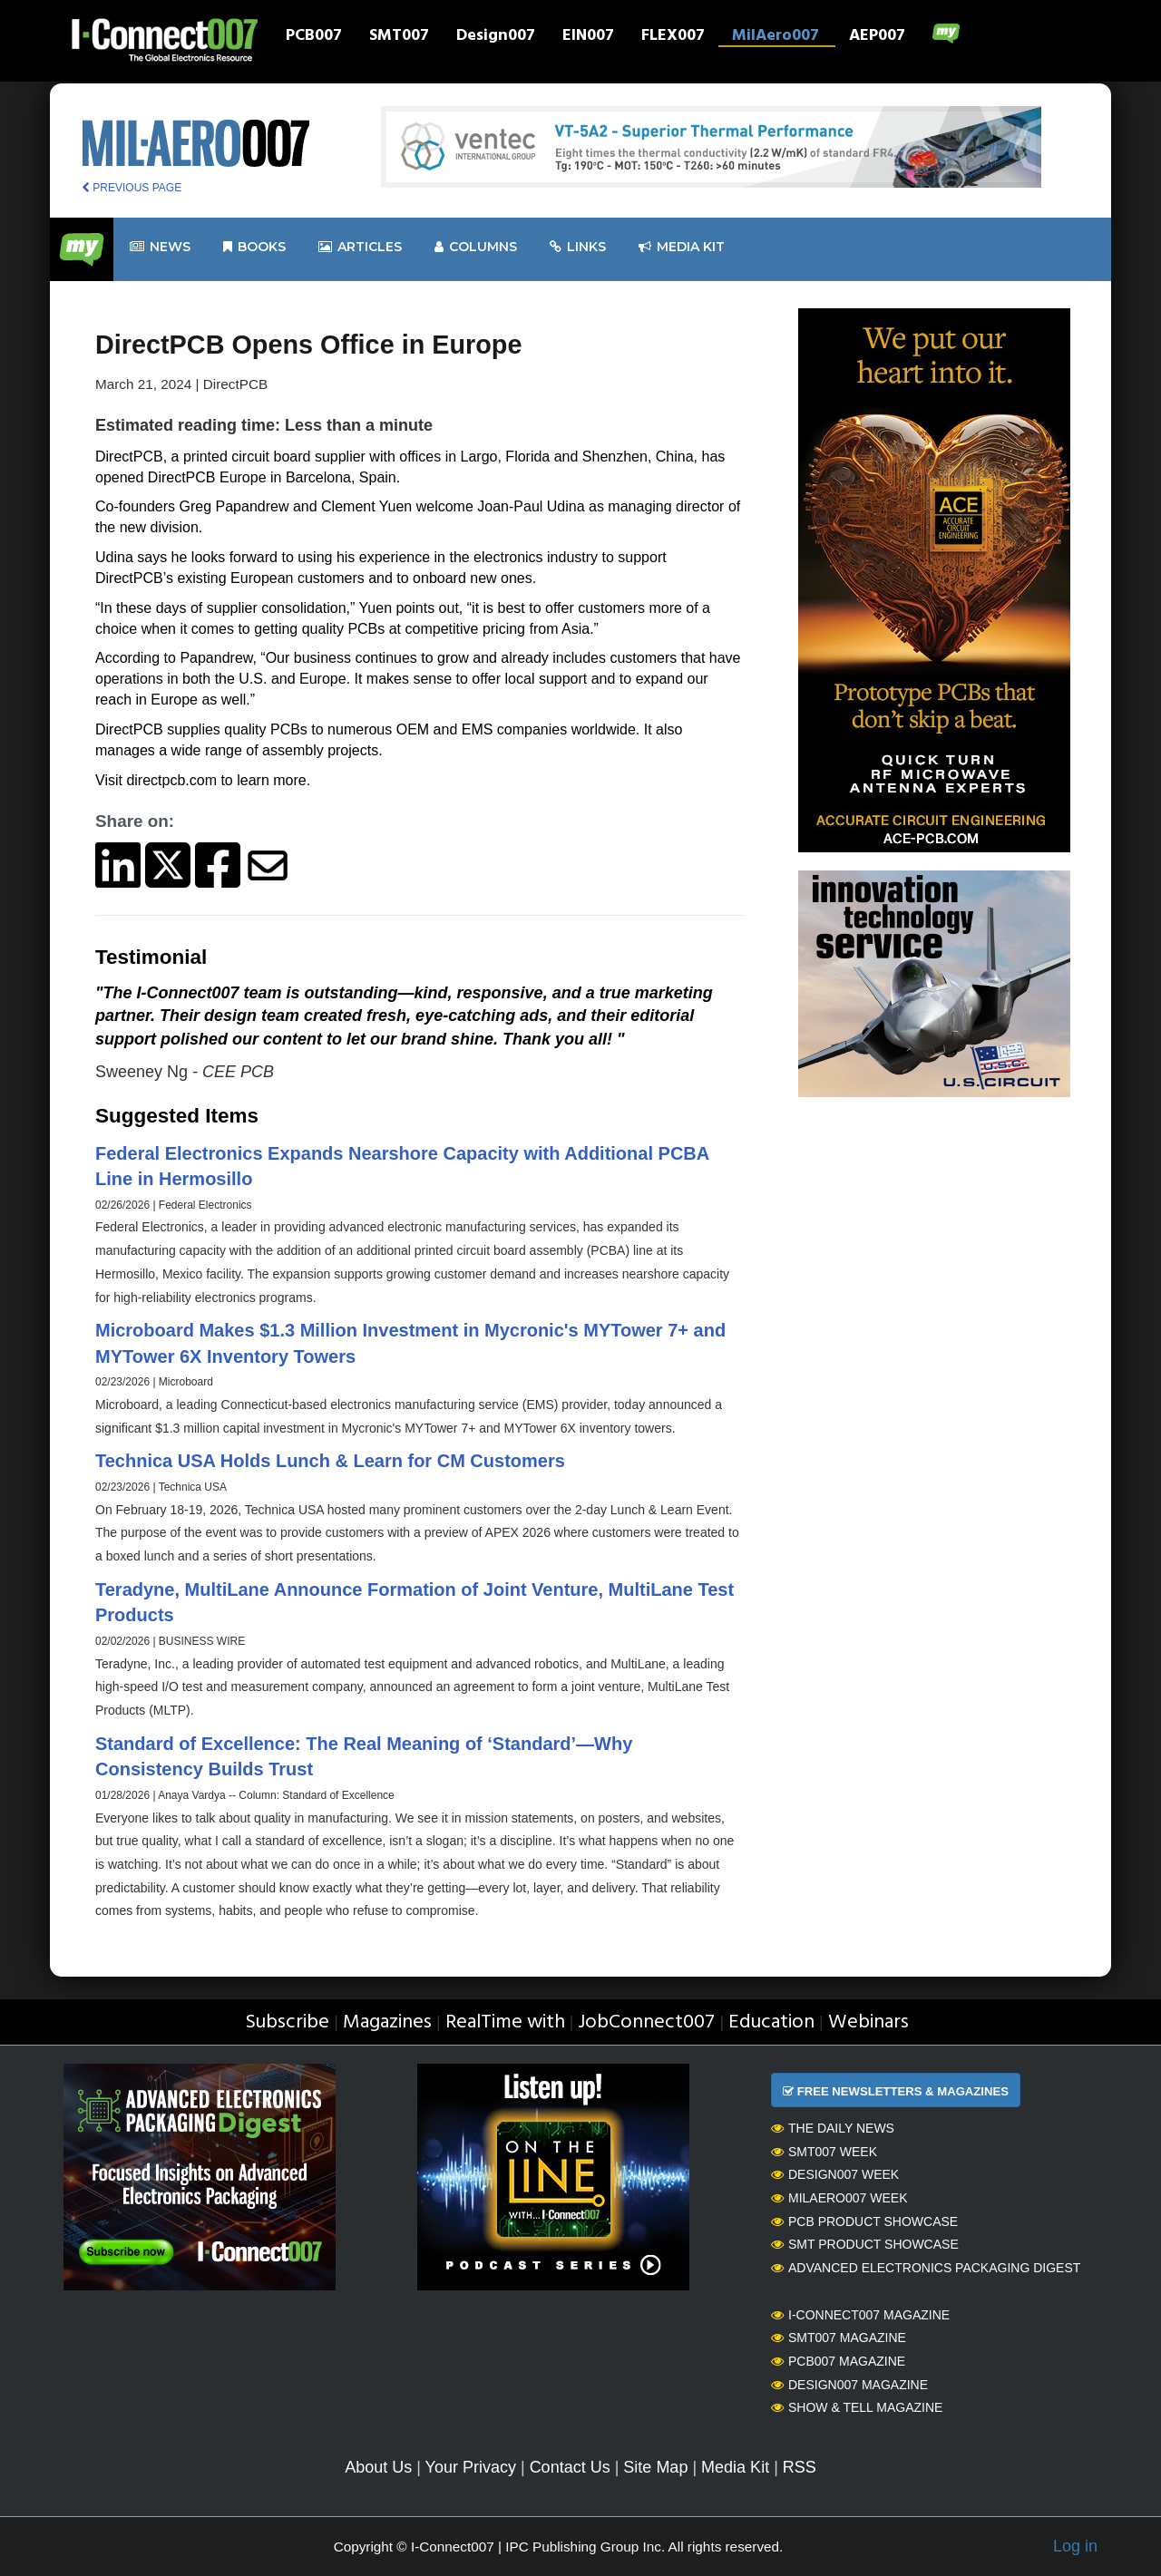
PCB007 (314, 37)
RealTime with (505, 2022)
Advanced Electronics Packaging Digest (925, 2267)
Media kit (682, 247)
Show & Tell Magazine (856, 2407)
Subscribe (287, 2022)
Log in (1075, 2546)
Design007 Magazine (849, 2384)
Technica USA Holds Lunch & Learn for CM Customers (330, 1461)
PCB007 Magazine (838, 2361)
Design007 (495, 37)
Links (578, 247)
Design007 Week (835, 2174)
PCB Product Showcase (864, 2221)
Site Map (655, 2467)
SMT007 (399, 37)
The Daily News (832, 2128)
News (160, 247)
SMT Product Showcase (865, 2244)
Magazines (387, 2022)
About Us (378, 2467)
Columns (475, 247)
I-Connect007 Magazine (860, 2315)
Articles (360, 247)
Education (771, 2022)
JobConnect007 (646, 2022)
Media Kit (735, 2467)
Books (254, 247)
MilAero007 (775, 37)
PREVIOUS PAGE (131, 187)
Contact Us (570, 2467)
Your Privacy (470, 2467)
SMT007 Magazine (838, 2337)
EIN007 (588, 37)
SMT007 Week (824, 2151)
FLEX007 (673, 37)
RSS (799, 2467)
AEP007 (877, 37)
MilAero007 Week (839, 2198)
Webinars (868, 2022)
